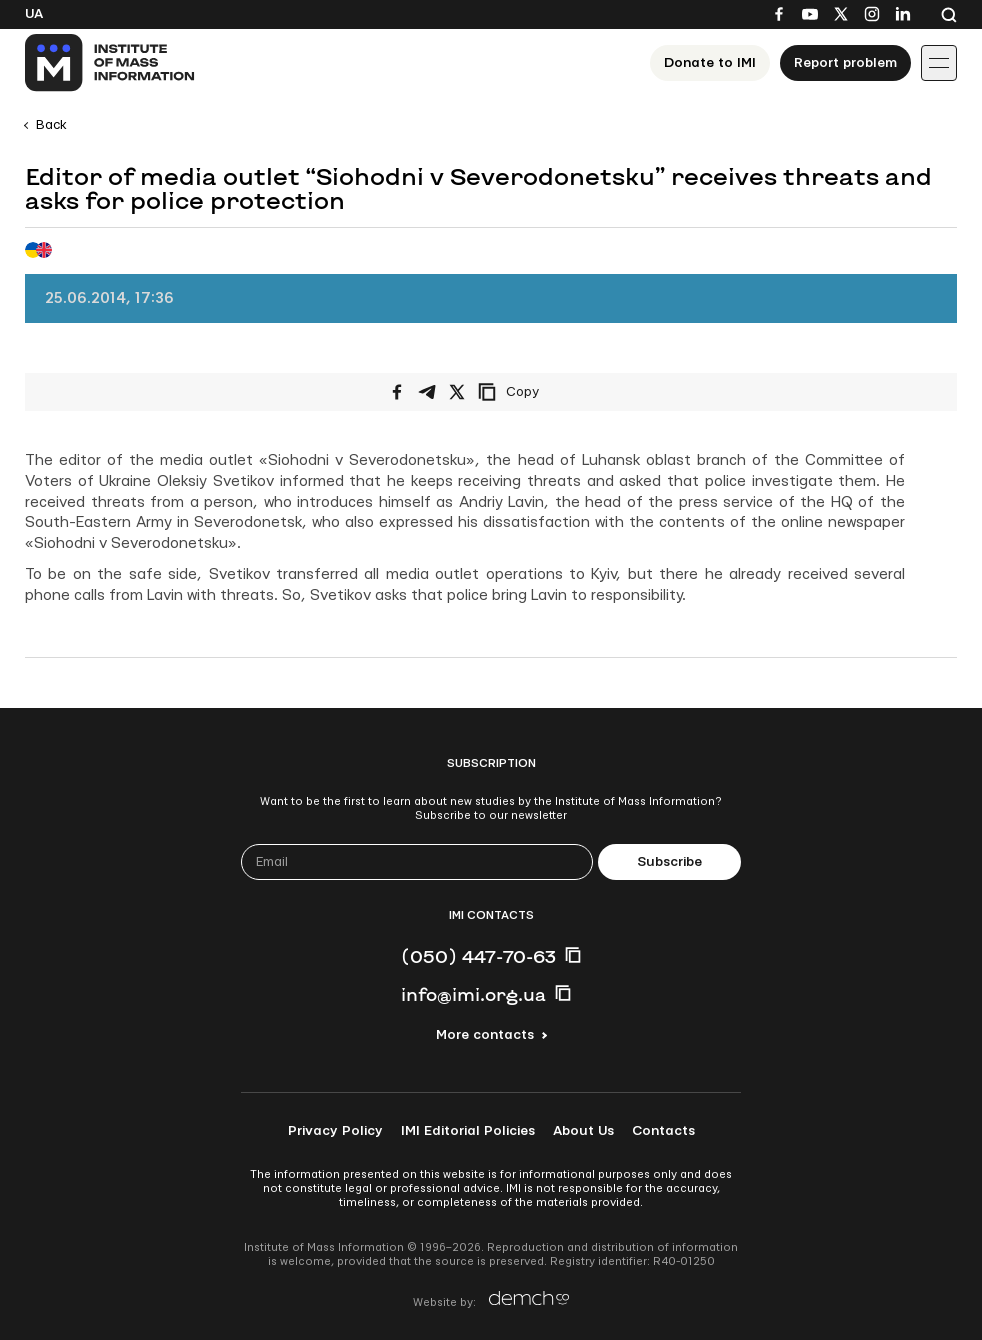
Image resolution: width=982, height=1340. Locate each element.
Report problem (845, 63)
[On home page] (110, 63)
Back (51, 125)
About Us (583, 1131)
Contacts (663, 1131)
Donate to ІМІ (710, 63)
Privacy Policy (335, 1131)
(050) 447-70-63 (478, 956)
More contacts (485, 1035)
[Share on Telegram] (427, 392)
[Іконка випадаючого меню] (939, 63)
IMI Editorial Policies (468, 1131)
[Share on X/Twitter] (457, 392)
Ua (34, 14)
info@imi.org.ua (473, 994)
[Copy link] (536, 392)
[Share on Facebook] (397, 392)
